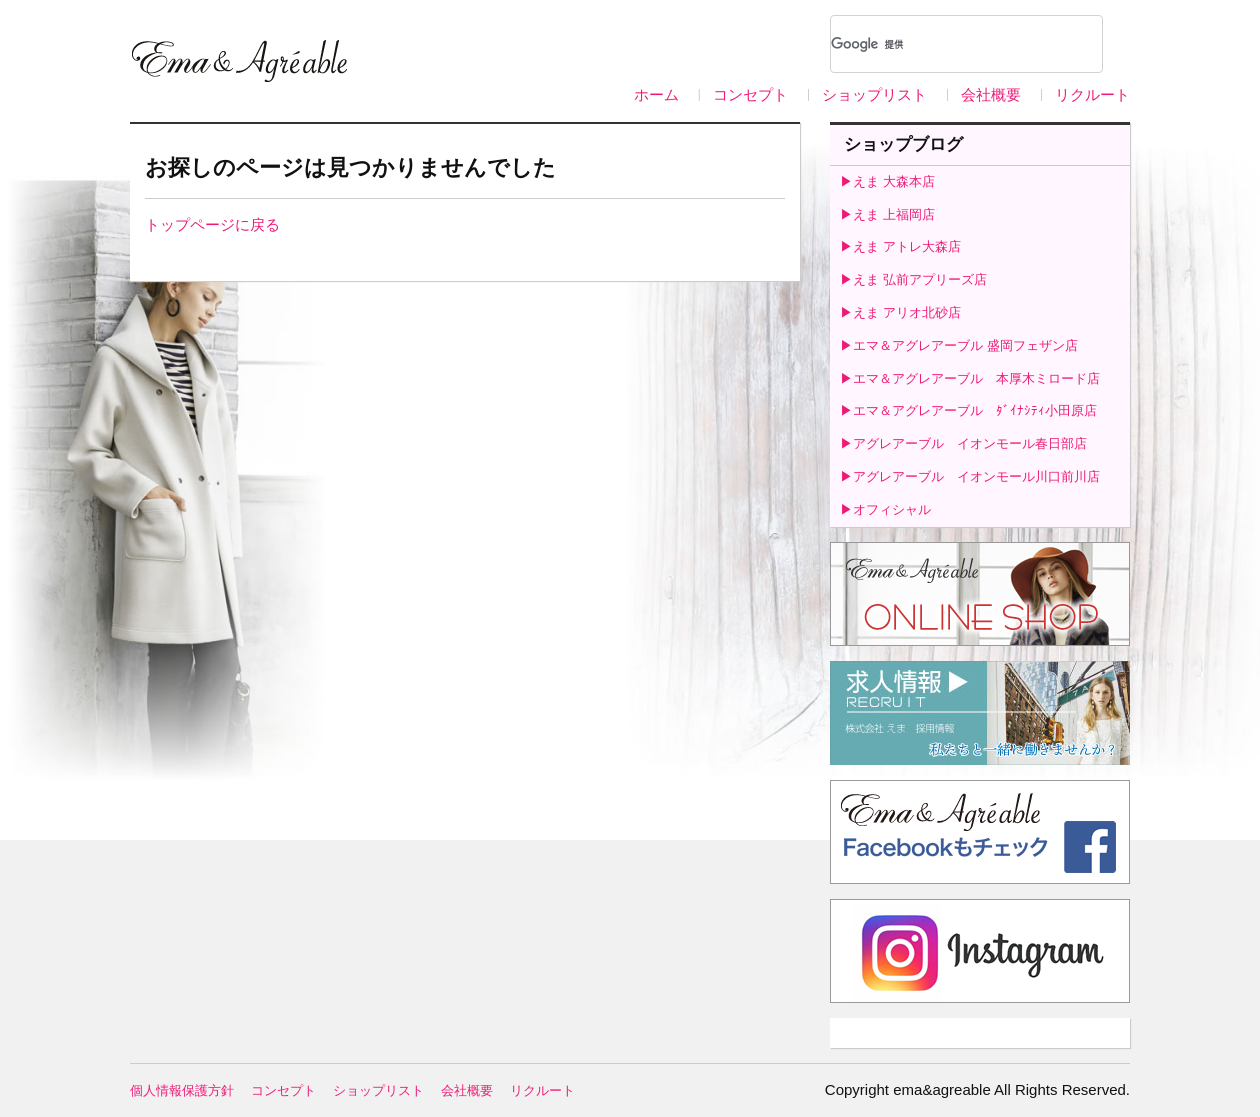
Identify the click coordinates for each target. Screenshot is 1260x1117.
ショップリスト (874, 94)
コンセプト (750, 94)
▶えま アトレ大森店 (900, 246)
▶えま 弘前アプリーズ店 (913, 279)
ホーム (656, 94)
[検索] (940, 44)
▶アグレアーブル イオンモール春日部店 (963, 443)
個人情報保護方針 (182, 1090)
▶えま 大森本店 (887, 181)
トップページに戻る (212, 224)
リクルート (1092, 94)
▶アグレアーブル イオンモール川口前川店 (970, 476)
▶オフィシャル (885, 509)
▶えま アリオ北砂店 (900, 312)
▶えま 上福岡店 (887, 214)
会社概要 (991, 94)
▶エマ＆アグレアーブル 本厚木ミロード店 (970, 378)
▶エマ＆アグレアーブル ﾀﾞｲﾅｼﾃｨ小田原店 (968, 410)
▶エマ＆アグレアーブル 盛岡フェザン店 (959, 345)
